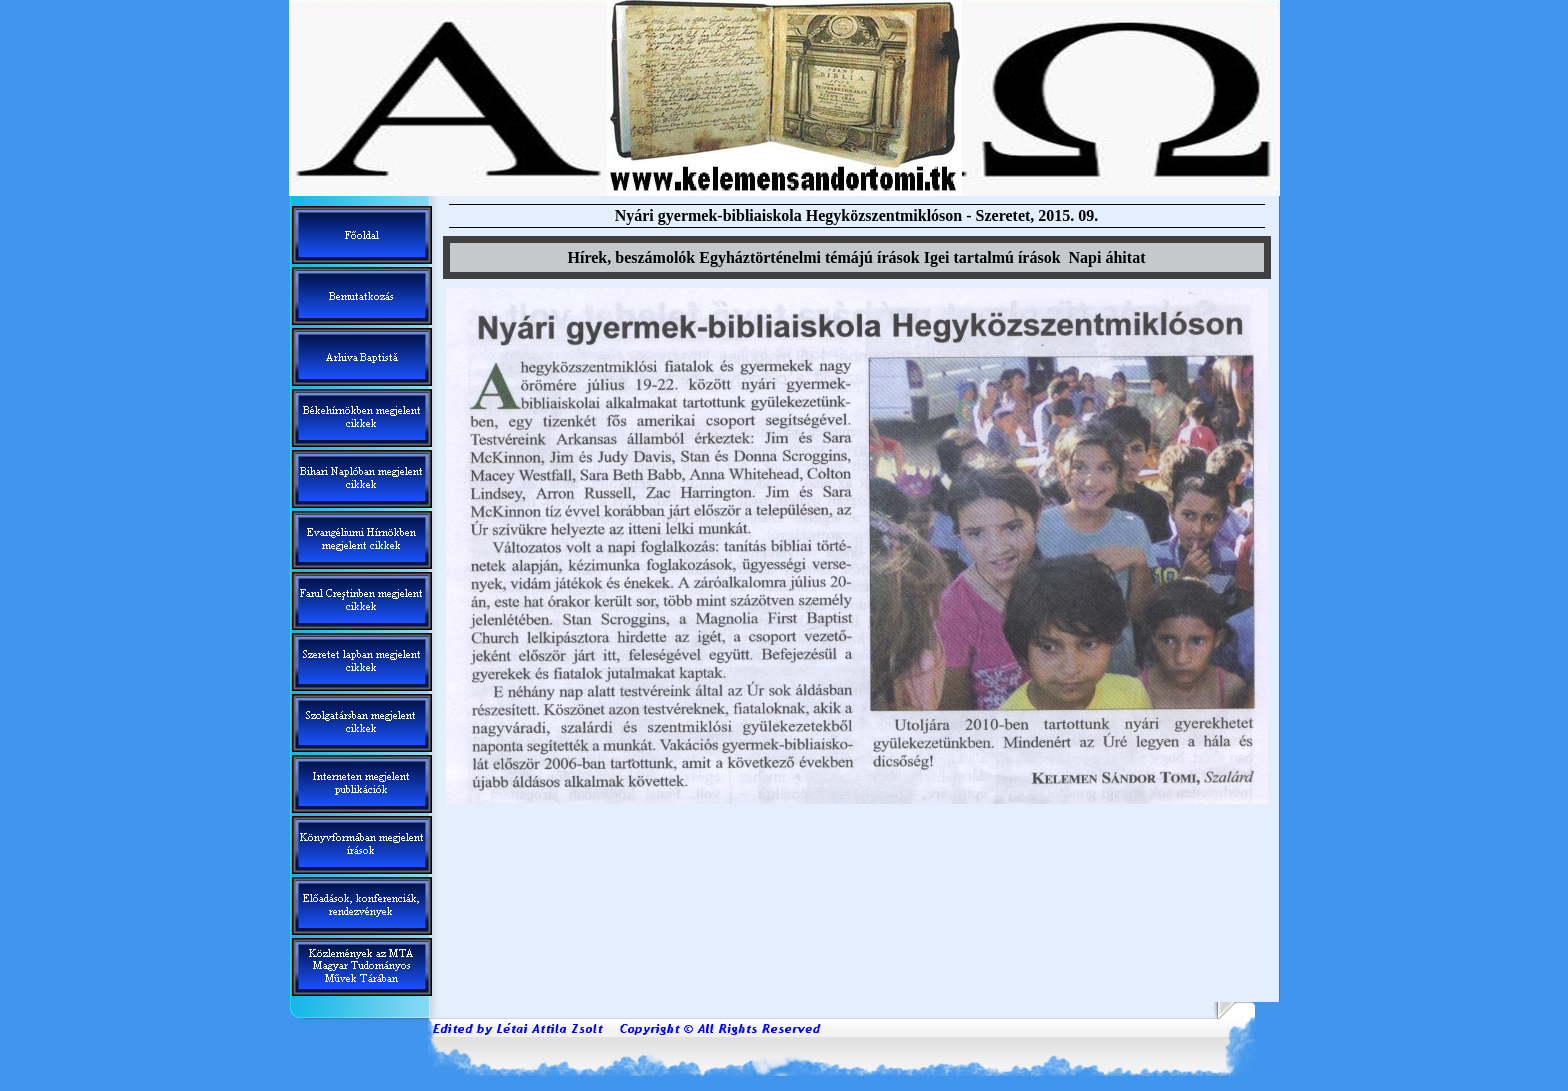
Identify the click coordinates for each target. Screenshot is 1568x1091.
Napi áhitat (1107, 257)
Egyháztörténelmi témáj (809, 257)
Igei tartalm (992, 257)
